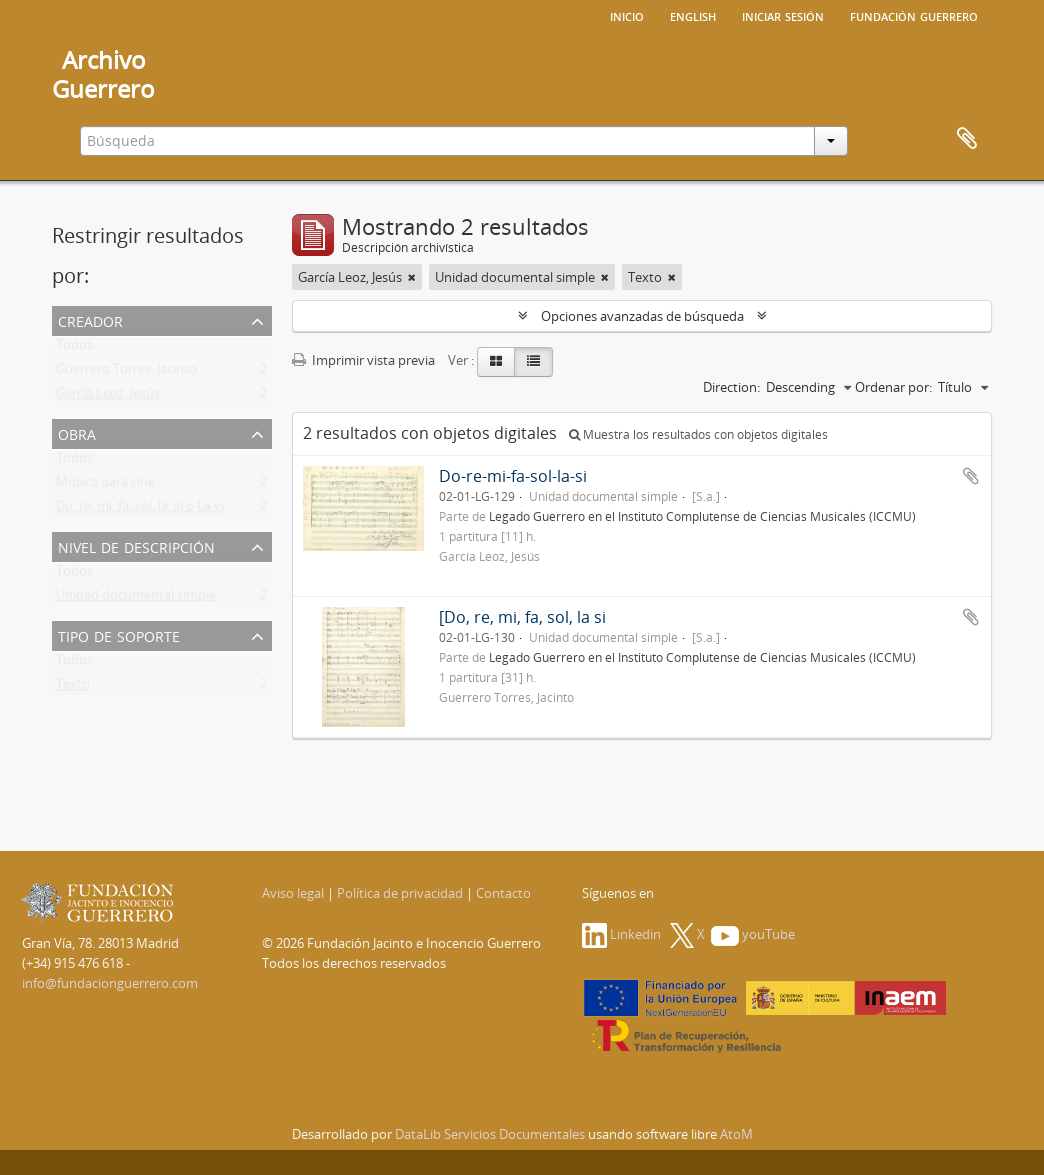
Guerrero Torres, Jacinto (126, 373)
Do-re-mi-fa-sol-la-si (513, 476)
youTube (753, 934)
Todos (74, 349)
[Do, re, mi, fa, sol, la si (522, 617)
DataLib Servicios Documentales (490, 1134)
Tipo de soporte (119, 634)
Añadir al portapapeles (971, 476)
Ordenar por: (893, 387)
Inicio (627, 15)
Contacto (503, 893)
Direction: (731, 387)
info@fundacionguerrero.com (110, 983)
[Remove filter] (412, 277)
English (693, 15)
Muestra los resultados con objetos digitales (698, 434)
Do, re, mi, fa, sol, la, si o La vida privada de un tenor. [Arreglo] (236, 510)
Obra (77, 432)
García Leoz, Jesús (108, 397)
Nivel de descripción (136, 545)
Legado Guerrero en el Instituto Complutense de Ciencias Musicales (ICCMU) (702, 516)
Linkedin (621, 934)
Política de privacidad (400, 893)
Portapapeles (967, 139)
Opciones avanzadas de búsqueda (642, 316)
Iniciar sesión (783, 15)
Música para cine (105, 486)
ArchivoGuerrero (103, 74)
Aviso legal (293, 893)
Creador (90, 319)
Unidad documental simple (136, 599)
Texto (73, 688)
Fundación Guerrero (914, 15)
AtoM (736, 1134)
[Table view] (533, 362)
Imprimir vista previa (363, 360)
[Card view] (496, 362)
